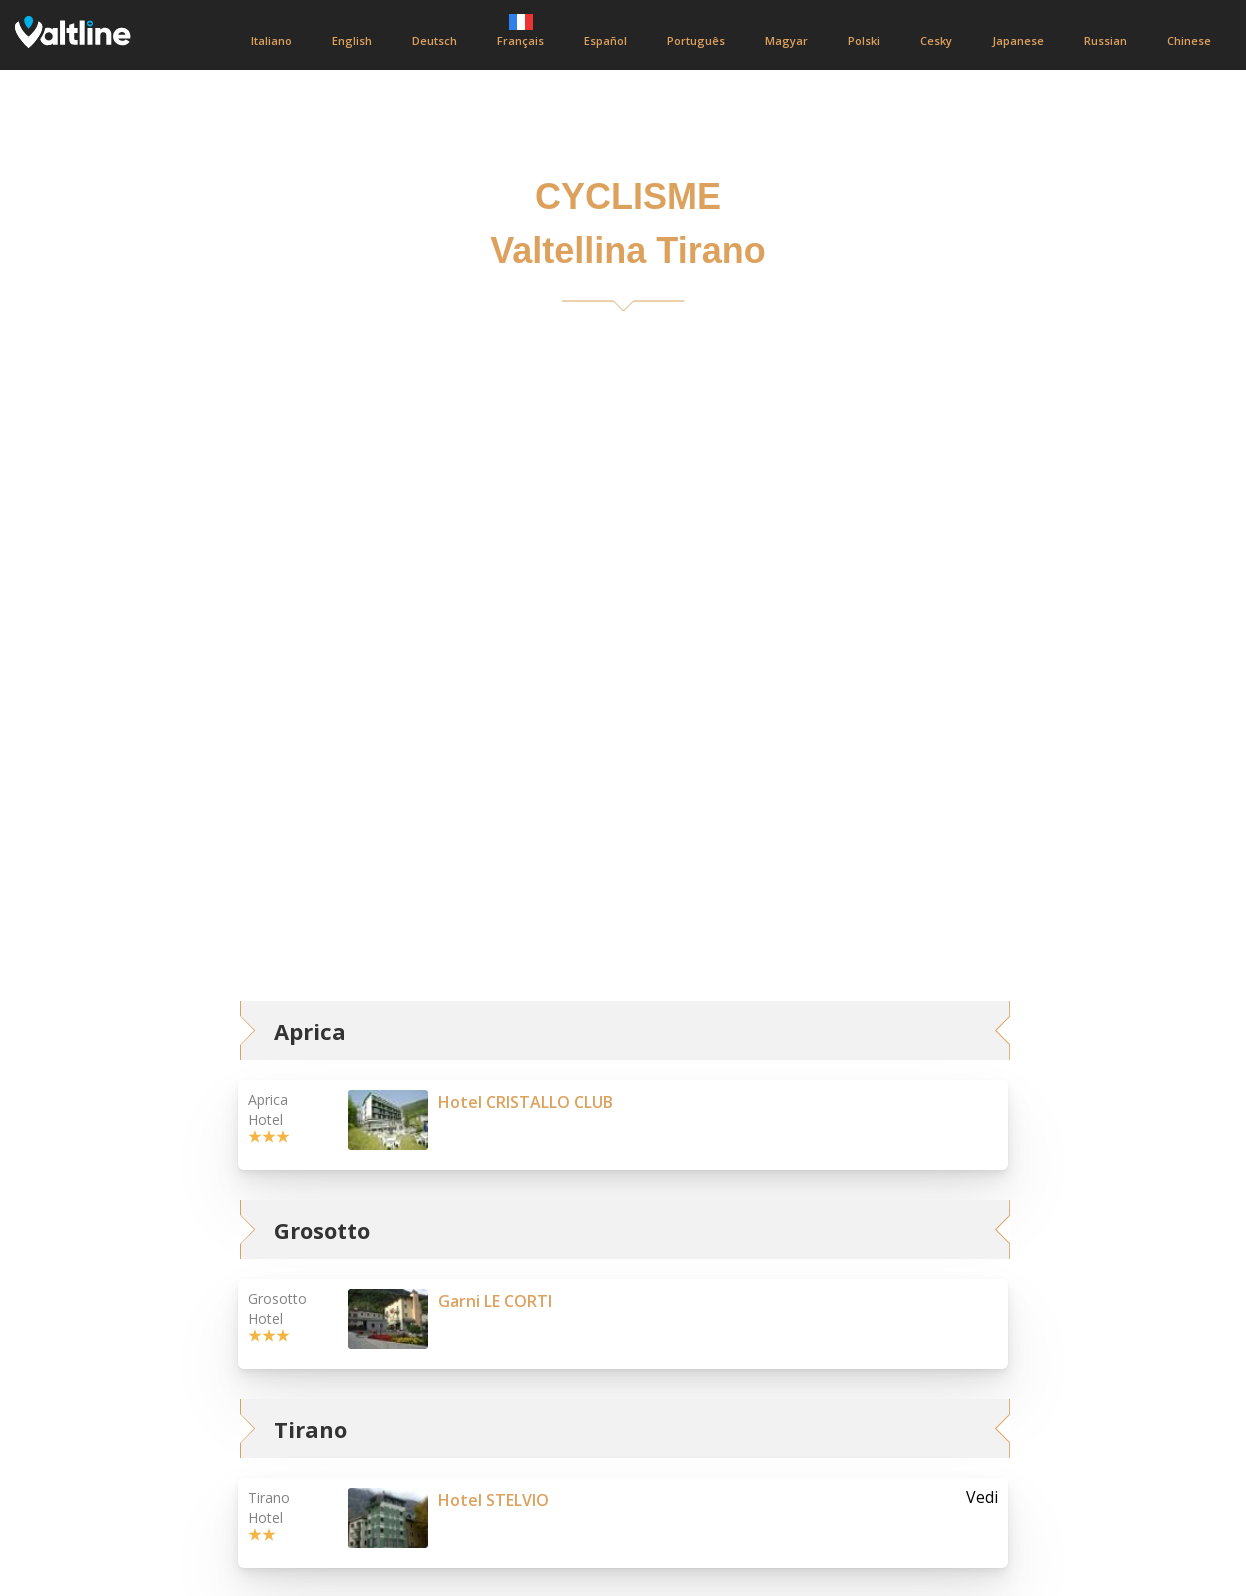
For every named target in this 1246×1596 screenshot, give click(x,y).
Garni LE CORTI (495, 1301)
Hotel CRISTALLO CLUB (525, 1102)
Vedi (982, 1498)
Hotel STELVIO (493, 1500)
